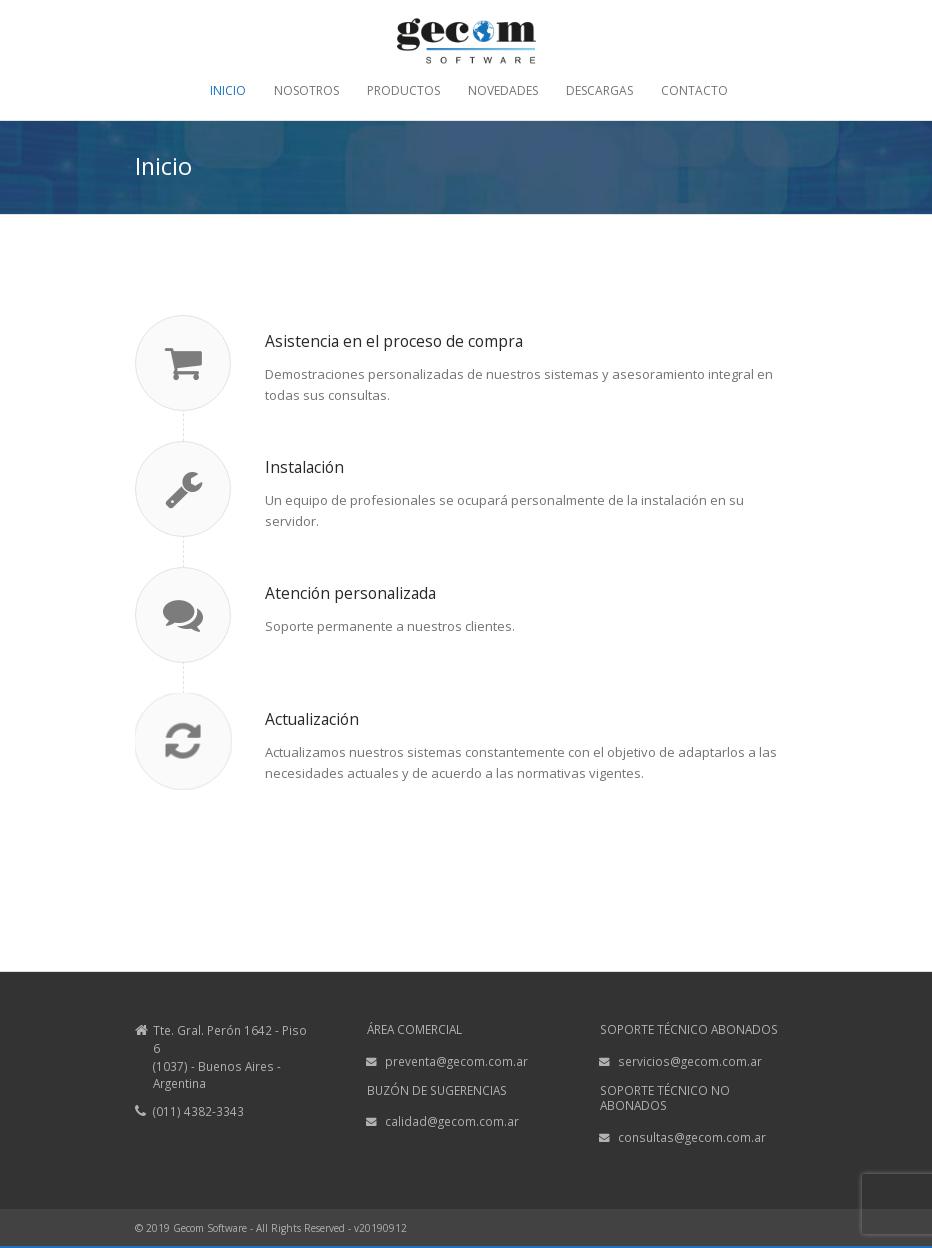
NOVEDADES (503, 91)
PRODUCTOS (403, 91)
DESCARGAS (599, 91)
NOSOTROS (306, 91)
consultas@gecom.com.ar (692, 1137)
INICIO (228, 91)
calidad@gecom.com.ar (452, 1121)
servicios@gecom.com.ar (690, 1061)
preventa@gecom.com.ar (456, 1061)
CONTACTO (694, 91)
